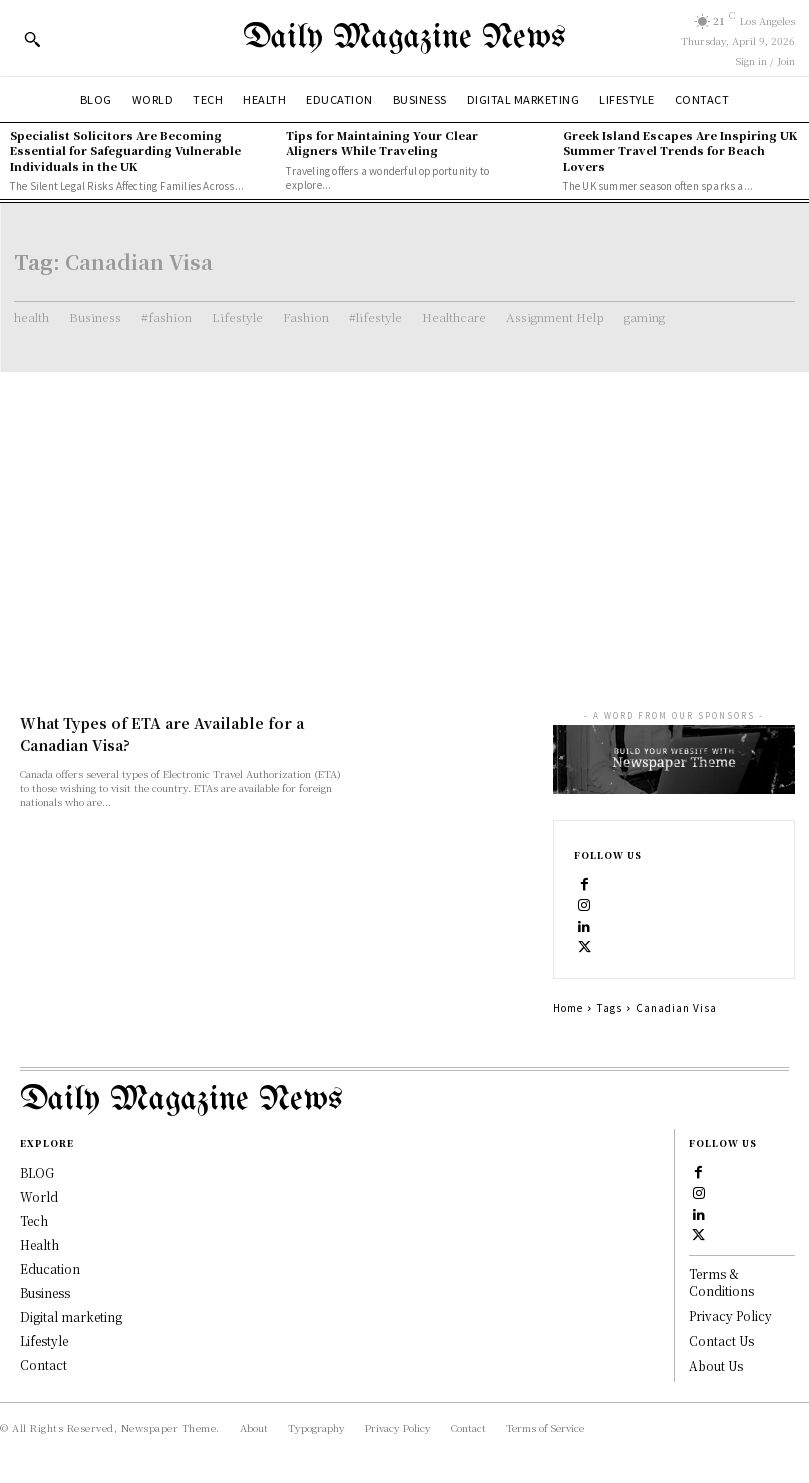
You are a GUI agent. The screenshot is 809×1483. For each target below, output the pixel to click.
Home (568, 1007)
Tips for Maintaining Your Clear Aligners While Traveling (382, 142)
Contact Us (721, 1340)
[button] (32, 39)
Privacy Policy (730, 1315)
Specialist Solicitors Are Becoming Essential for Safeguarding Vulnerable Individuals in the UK (125, 150)
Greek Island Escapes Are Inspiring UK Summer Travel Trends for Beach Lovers (680, 150)
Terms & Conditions (721, 1282)
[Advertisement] (404, 522)
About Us (716, 1365)
